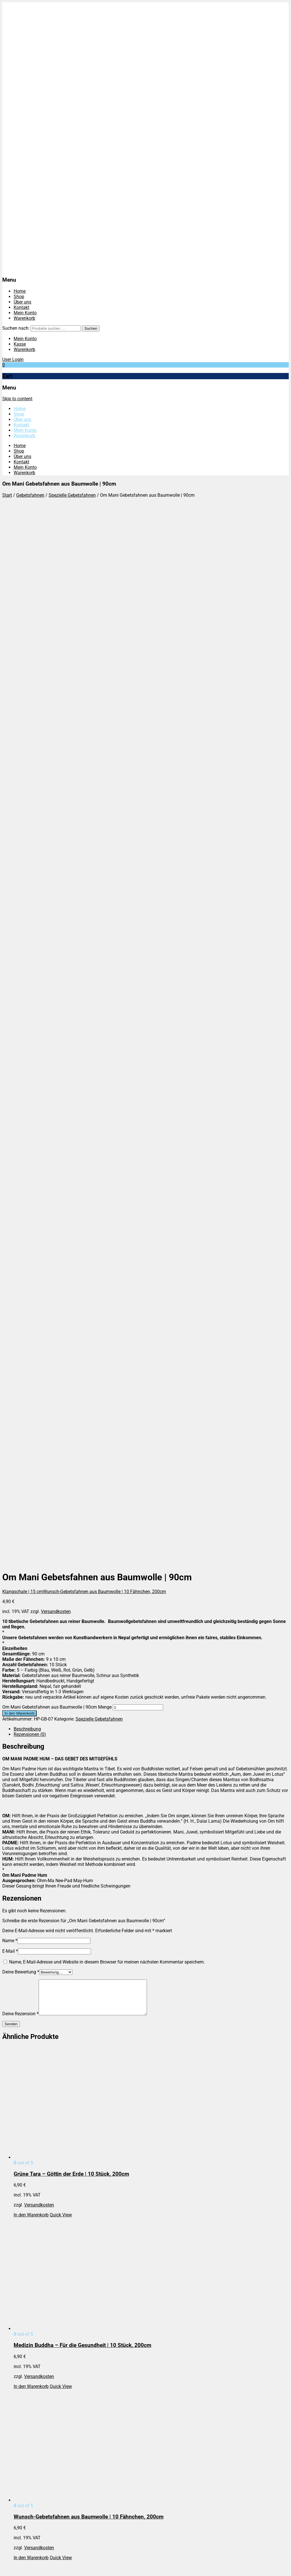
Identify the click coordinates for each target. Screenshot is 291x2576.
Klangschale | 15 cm (22, 556)
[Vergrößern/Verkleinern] (4, 2567)
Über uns (22, 302)
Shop (19, 296)
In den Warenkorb (19, 678)
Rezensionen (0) (30, 699)
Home (20, 291)
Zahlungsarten (28, 2257)
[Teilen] (16, 2567)
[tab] (151, 693)
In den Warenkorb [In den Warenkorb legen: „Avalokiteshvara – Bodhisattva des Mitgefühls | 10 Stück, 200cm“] (31, 2043)
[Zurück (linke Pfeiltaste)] (4, 2572)
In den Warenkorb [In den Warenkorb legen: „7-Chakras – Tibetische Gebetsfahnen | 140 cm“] (31, 2214)
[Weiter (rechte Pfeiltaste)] (10, 2572)
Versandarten (27, 2246)
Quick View (61, 1186)
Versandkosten (56, 576)
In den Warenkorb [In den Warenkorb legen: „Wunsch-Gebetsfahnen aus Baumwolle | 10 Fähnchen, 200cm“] (31, 1529)
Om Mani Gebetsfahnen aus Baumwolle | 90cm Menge (57, 671)
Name (9, 905)
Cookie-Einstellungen (34, 2262)
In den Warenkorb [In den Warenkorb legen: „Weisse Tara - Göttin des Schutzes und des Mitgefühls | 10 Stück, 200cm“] (31, 1871)
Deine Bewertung (20, 936)
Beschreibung (27, 693)
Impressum (25, 2230)
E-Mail (10, 915)
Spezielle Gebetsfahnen (72, 495)
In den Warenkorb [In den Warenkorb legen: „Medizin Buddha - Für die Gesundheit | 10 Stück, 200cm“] (31, 1357)
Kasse (20, 344)
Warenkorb (24, 318)
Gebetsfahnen (30, 495)
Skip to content (17, 398)
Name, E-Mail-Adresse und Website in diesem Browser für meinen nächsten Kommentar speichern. (107, 926)
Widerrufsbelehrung (33, 2251)
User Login (13, 359)
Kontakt (21, 307)
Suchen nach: (16, 328)
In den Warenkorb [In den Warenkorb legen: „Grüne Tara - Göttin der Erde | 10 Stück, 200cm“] (31, 1186)
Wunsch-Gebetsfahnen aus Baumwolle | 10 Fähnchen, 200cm (104, 556)
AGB (18, 2240)
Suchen (90, 328)
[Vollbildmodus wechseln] (10, 2567)
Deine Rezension (20, 985)
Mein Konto (25, 312)
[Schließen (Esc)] (21, 2567)
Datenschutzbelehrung (36, 2235)
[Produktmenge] (138, 672)
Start (7, 495)
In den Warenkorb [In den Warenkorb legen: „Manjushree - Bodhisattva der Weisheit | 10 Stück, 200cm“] (31, 1700)
